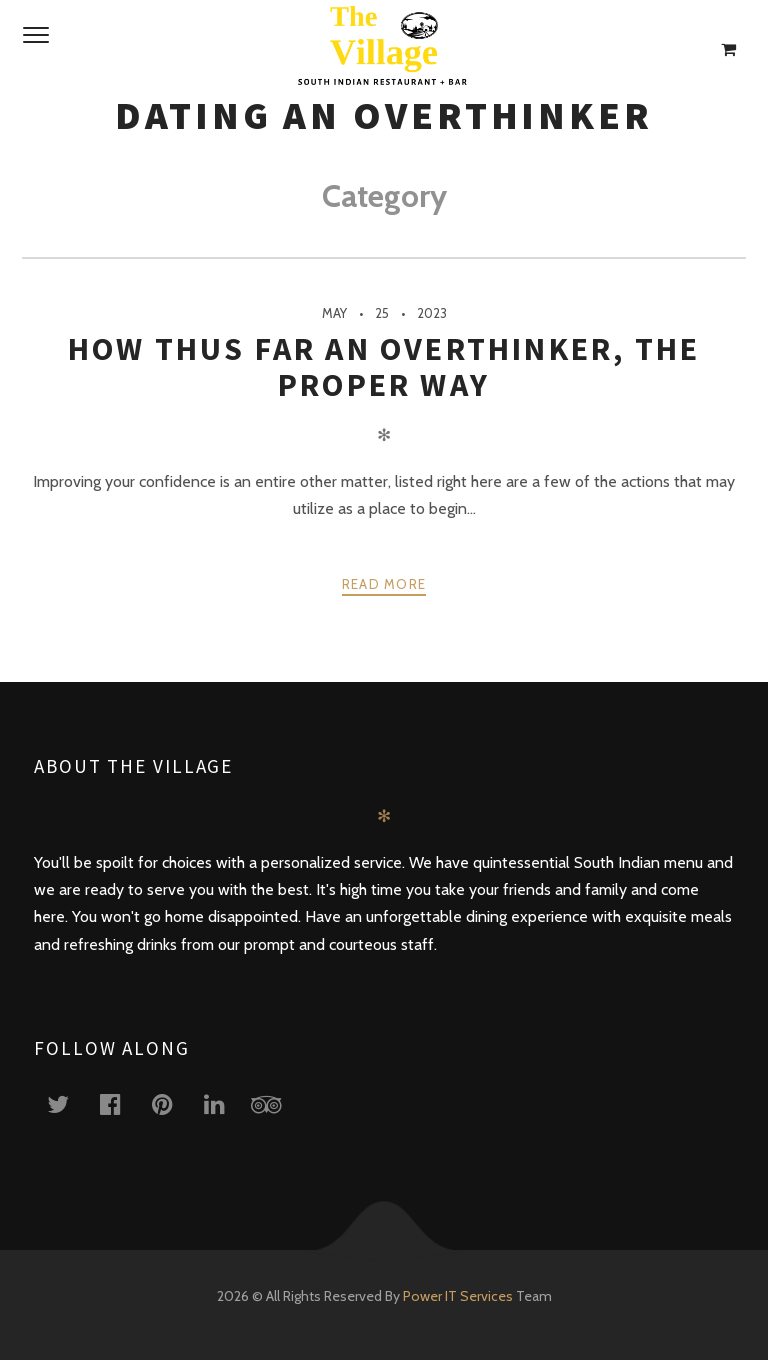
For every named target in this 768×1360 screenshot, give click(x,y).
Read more (384, 584)
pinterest (174, 1103)
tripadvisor (278, 1103)
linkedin (226, 1103)
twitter (70, 1103)
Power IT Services (459, 1296)
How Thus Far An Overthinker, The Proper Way (384, 367)
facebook (122, 1103)
